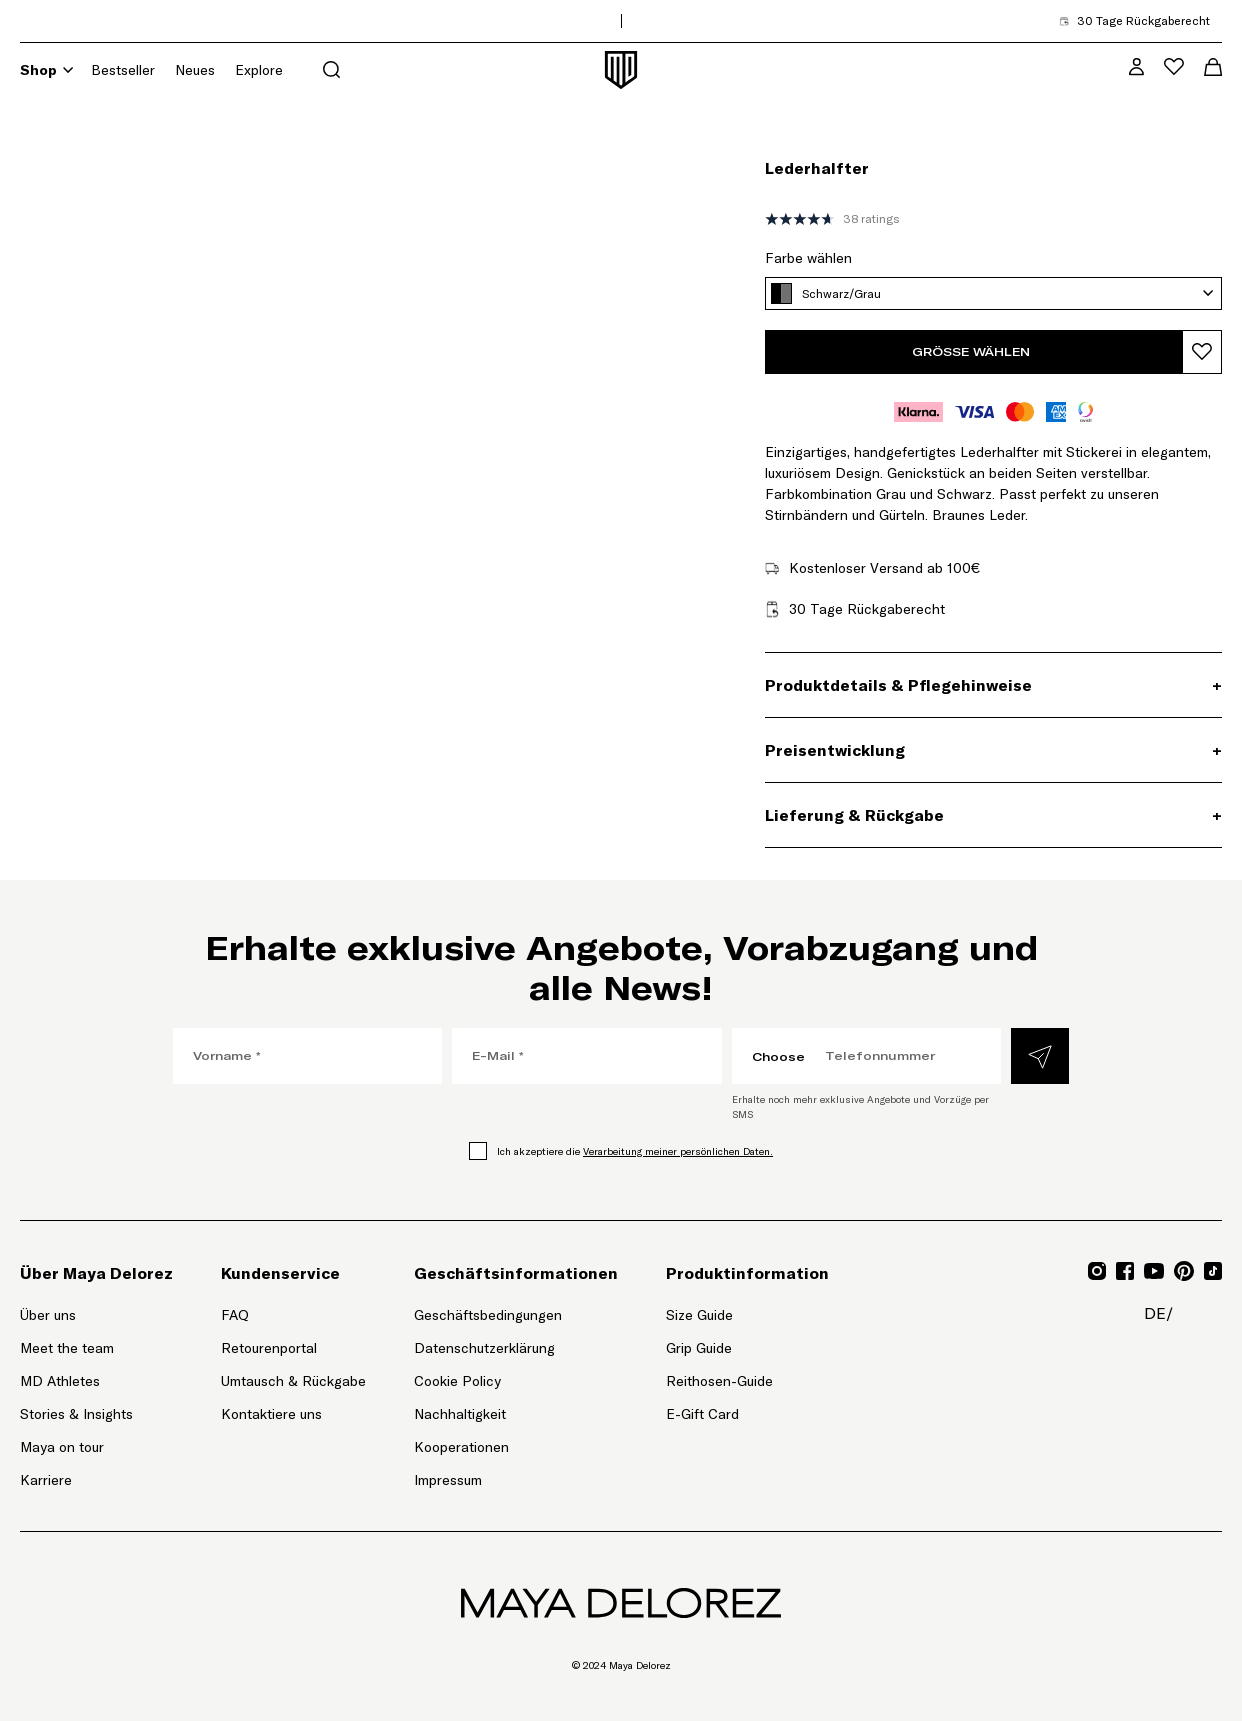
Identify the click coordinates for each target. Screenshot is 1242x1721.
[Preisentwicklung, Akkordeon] (993, 750)
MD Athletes (60, 1381)
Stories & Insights (76, 1414)
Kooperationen (461, 1447)
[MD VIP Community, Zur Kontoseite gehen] (1136, 66)
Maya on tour (62, 1447)
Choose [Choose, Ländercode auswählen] (778, 1056)
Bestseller (123, 70)
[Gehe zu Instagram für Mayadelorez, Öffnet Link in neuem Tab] (1097, 1271)
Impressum (448, 1480)
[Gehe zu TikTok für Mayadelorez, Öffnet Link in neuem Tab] (1213, 1271)
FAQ (235, 1315)
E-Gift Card (702, 1414)
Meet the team (67, 1348)
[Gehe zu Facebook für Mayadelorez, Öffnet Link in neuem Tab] (1125, 1271)
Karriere (46, 1480)
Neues (195, 70)
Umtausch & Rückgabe (293, 1381)
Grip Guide (699, 1348)
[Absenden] (1040, 1056)
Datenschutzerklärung (484, 1348)
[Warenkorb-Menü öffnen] (1213, 67)
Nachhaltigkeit (460, 1414)
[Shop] (68, 70)
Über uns (48, 1315)
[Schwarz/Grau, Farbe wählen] (993, 293)
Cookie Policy (457, 1381)
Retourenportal (293, 1347)
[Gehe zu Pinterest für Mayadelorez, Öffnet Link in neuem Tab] (1184, 1271)
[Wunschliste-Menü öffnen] (1174, 66)
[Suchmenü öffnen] (331, 69)
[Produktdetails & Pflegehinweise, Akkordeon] (993, 685)
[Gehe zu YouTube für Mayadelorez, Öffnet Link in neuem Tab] (1154, 1271)
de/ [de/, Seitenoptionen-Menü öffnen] (1158, 1313)
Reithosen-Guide (719, 1381)
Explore (259, 70)
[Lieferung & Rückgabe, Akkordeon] (993, 815)
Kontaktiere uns (271, 1414)
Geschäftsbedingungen (488, 1315)
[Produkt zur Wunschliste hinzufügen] (1202, 352)
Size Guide (699, 1315)
